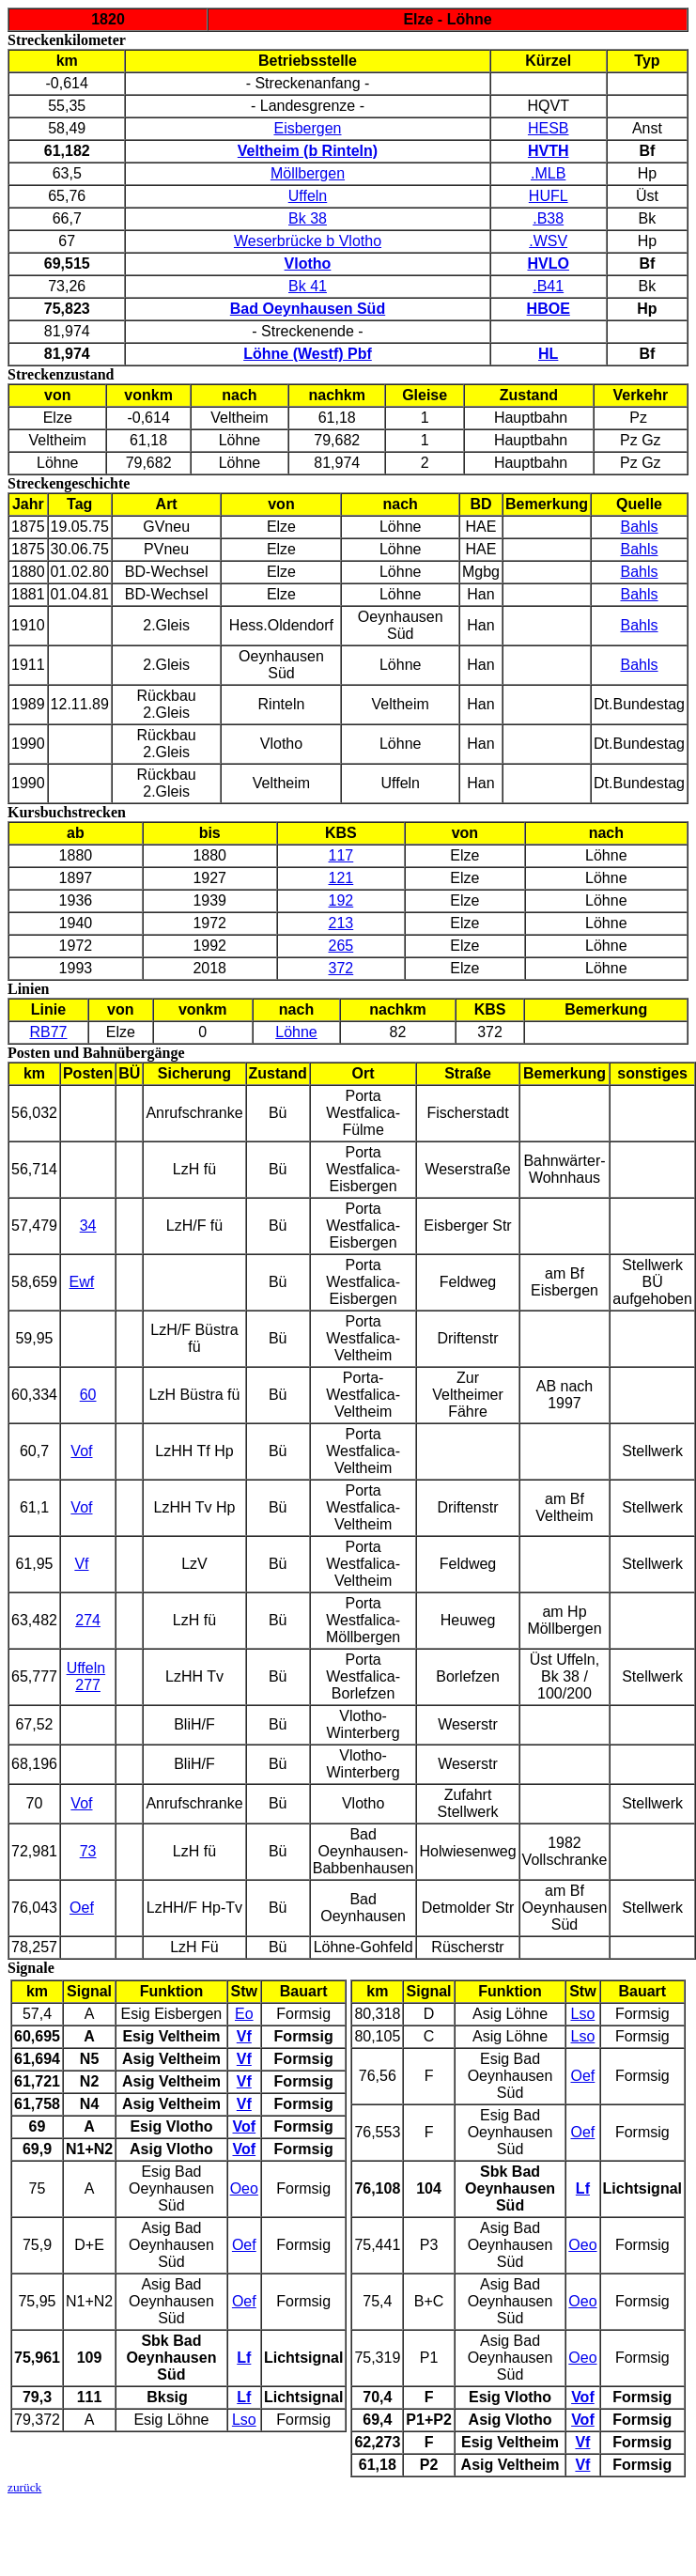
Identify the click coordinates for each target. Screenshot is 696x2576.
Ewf (82, 1282)
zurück (24, 2487)
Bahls (639, 527)
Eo (244, 2014)
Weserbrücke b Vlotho (307, 241)
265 (341, 946)
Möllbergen (308, 173)
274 (88, 1620)
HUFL (548, 196)
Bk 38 (307, 218)
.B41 (548, 286)
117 (341, 855)
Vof (81, 1451)
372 (341, 968)
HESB (548, 128)
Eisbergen (307, 128)
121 (341, 878)
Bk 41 (307, 286)
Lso (244, 2420)
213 (341, 923)
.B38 (548, 218)
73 (88, 1851)
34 (88, 1226)
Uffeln (308, 196)
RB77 (48, 1032)
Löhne (296, 1032)
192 (341, 900)
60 (88, 1395)
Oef (82, 1908)
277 (88, 1685)
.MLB (548, 173)
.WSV (548, 241)
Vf (81, 1564)
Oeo (244, 2188)
